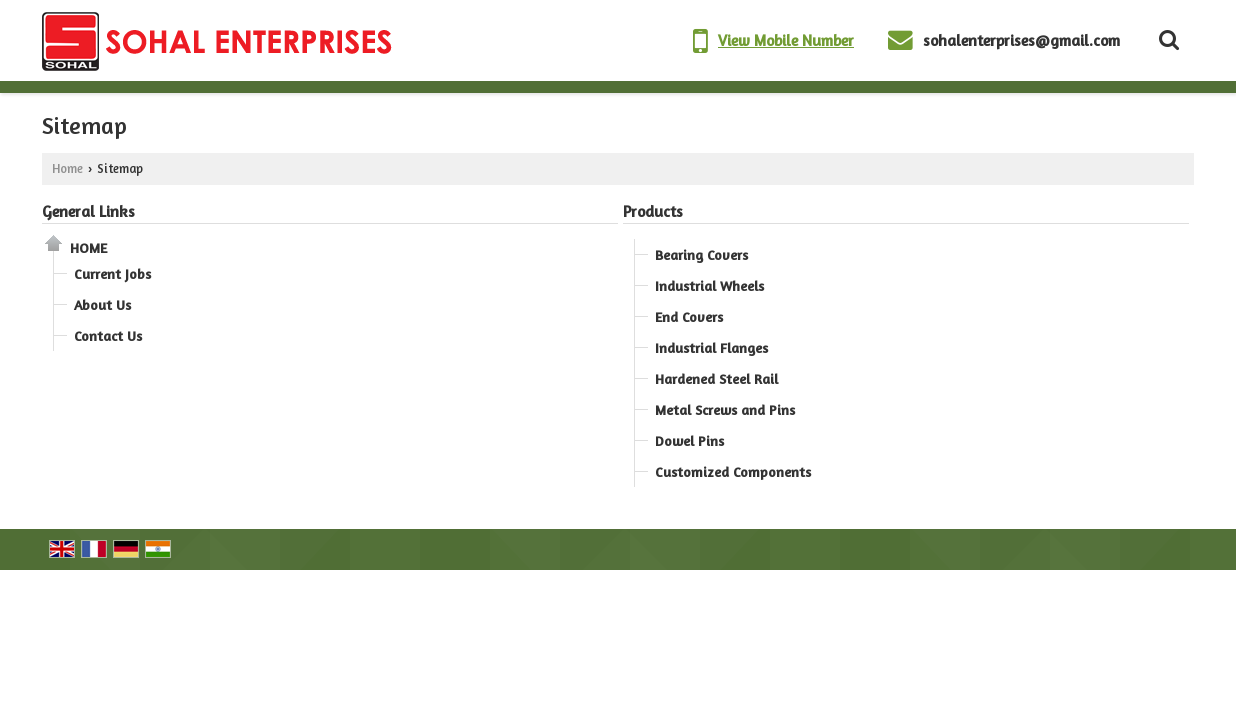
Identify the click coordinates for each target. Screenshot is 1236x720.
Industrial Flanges (711, 347)
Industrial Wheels (709, 285)
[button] (786, 40)
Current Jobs (112, 273)
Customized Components (733, 471)
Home (67, 168)
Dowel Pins (689, 440)
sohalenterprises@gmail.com (1021, 40)
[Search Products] (1166, 40)
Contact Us (108, 335)
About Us (102, 304)
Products (653, 211)
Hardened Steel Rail (716, 378)
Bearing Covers (701, 254)
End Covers (689, 316)
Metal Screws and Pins (725, 409)
